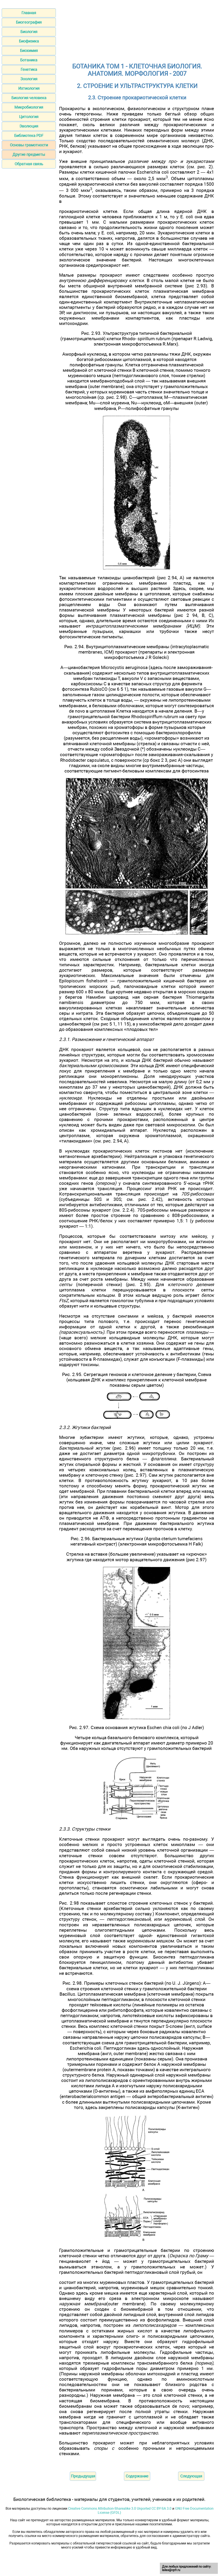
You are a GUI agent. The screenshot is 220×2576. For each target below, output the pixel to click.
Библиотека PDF (28, 135)
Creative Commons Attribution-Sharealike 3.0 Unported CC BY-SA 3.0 (119, 2508)
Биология (28, 31)
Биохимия (29, 50)
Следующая (191, 2476)
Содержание (137, 2476)
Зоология (28, 79)
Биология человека (28, 98)
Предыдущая (83, 2476)
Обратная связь (29, 164)
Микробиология (28, 107)
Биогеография (29, 22)
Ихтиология (29, 88)
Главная (28, 13)
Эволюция (28, 126)
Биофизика (29, 41)
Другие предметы (28, 154)
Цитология (28, 116)
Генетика (29, 69)
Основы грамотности (29, 145)
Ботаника (28, 60)
